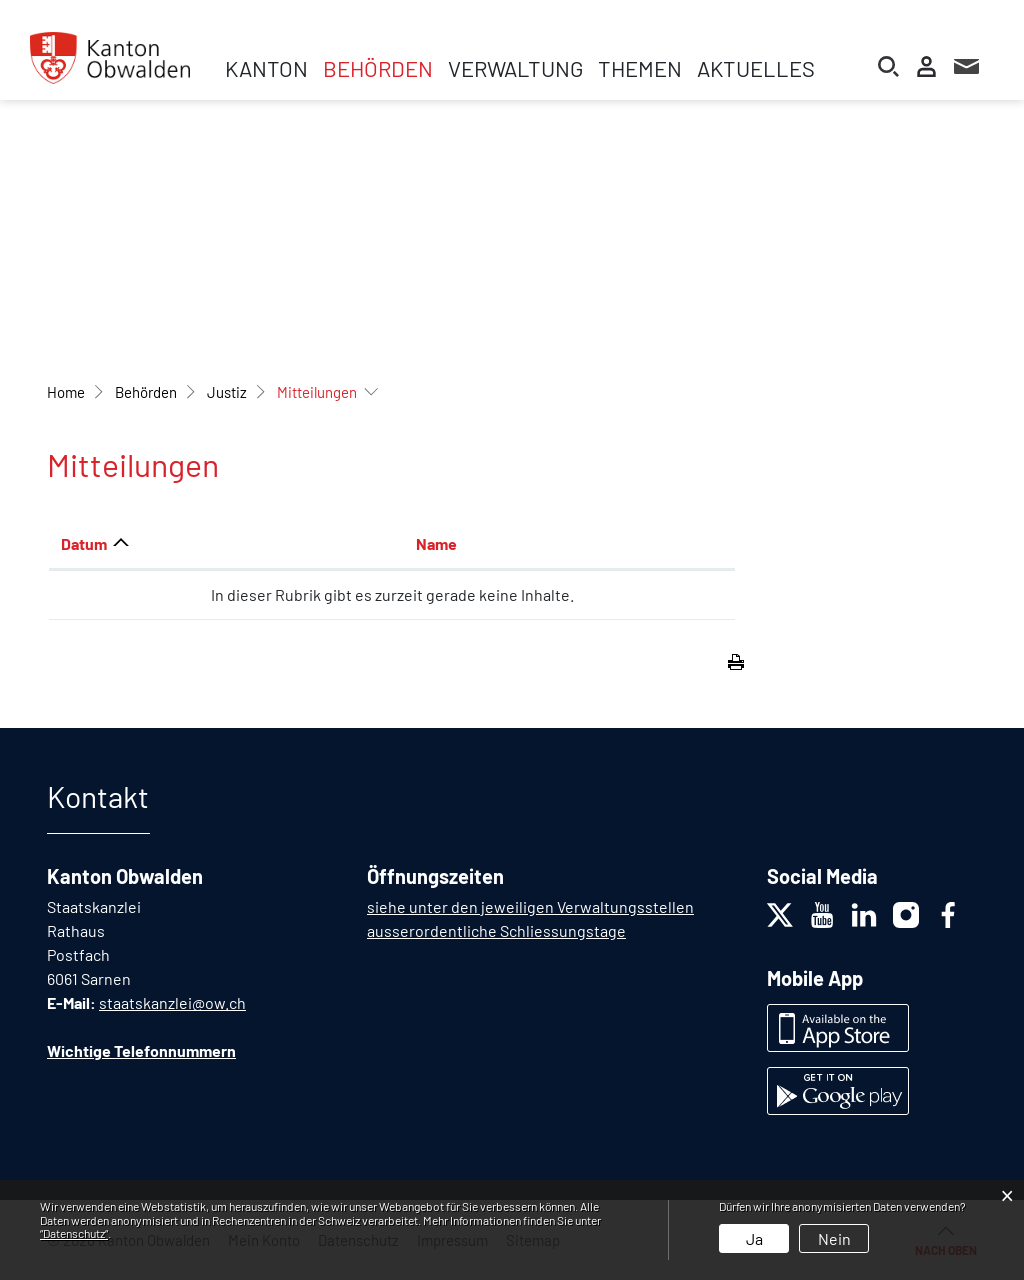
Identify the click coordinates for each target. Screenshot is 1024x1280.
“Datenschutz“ (74, 1233)
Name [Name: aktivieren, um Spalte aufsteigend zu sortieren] (436, 543)
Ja (754, 1238)
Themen (640, 68)
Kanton (266, 68)
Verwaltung (515, 68)
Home (66, 392)
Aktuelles (756, 68)
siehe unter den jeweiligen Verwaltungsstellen (530, 906)
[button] (146, 392)
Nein (834, 1238)
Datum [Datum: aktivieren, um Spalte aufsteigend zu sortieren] (84, 543)
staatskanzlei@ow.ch (172, 1002)
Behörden (378, 68)
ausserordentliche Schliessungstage (496, 930)
